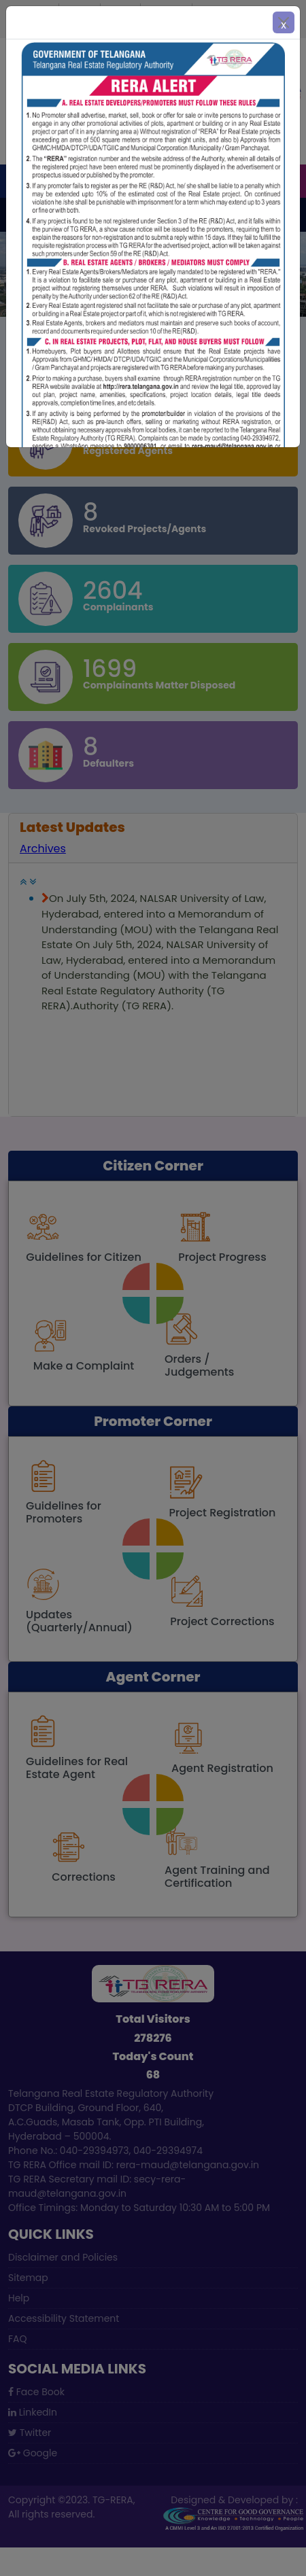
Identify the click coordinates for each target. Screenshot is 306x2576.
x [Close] (283, 25)
